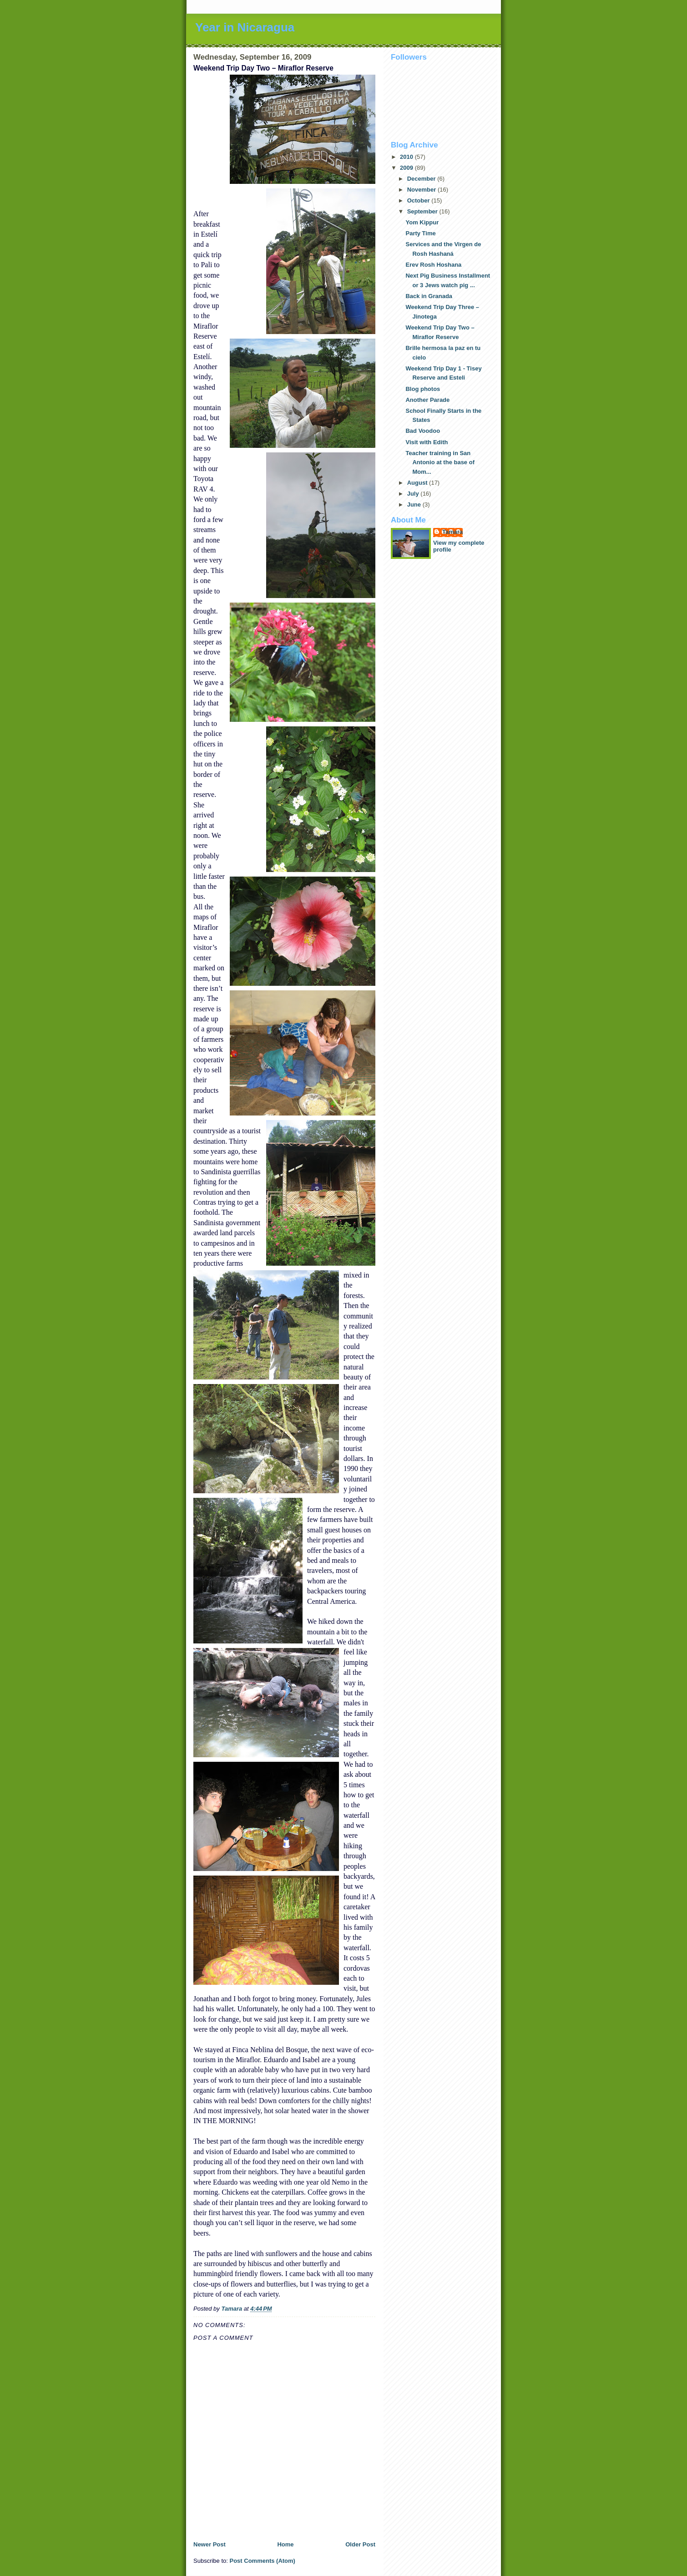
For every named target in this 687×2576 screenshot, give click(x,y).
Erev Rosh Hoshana (433, 264)
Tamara (452, 531)
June (415, 504)
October (419, 200)
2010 (407, 156)
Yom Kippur (422, 222)
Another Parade (427, 399)
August (418, 482)
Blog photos (422, 388)
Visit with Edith (426, 442)
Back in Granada (428, 296)
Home (285, 2544)
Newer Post (209, 2544)
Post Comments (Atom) (262, 2560)
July (414, 493)
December (422, 178)
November (422, 189)
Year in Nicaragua (244, 27)
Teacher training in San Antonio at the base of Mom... (440, 463)
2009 (407, 167)
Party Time (420, 233)
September (423, 211)
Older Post (360, 2544)
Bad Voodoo (422, 430)
